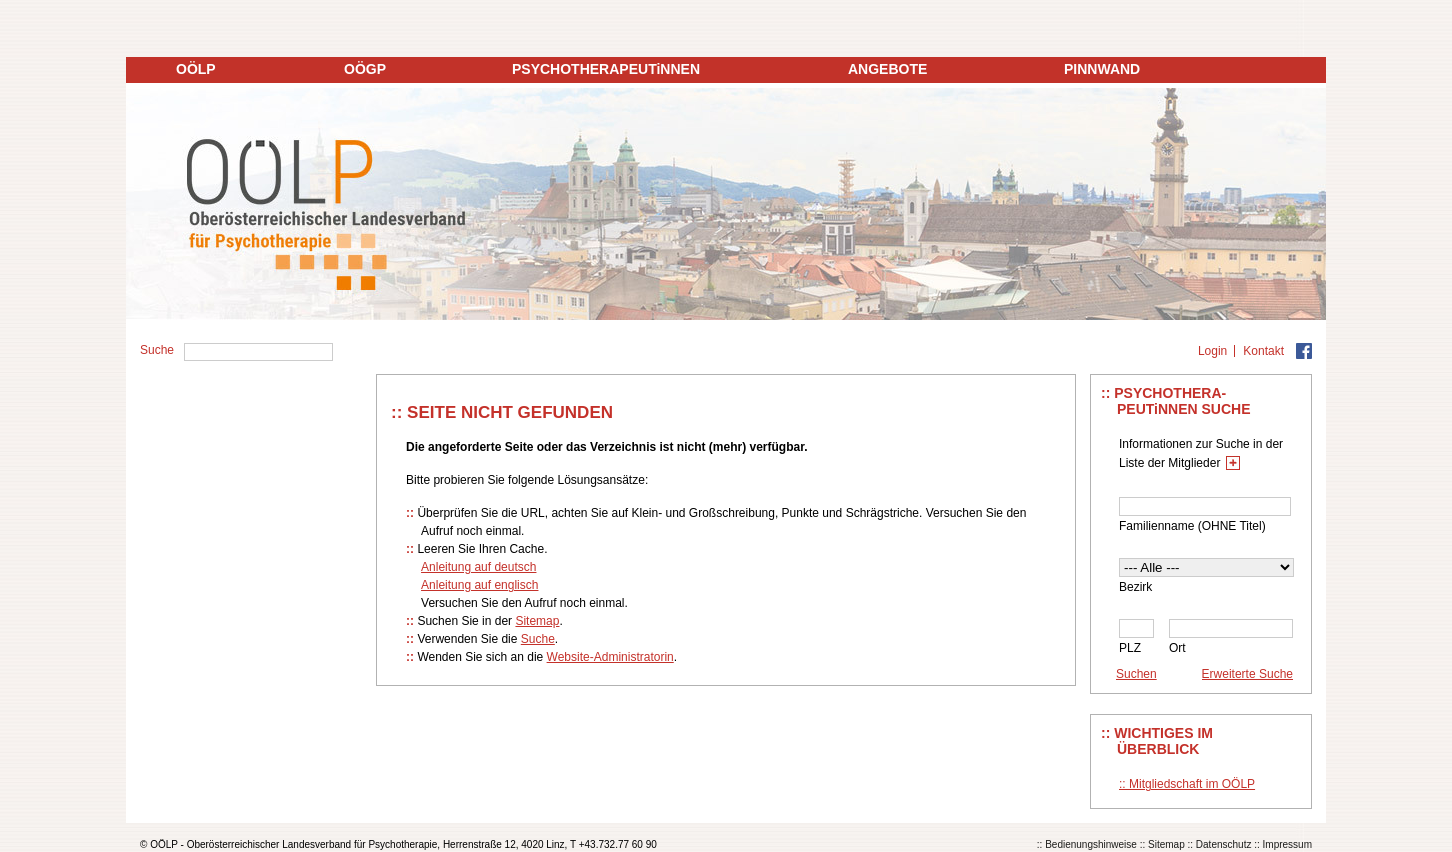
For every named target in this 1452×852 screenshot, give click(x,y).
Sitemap (537, 621)
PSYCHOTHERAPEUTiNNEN (606, 69)
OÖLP (196, 69)
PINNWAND (1102, 69)
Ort (1177, 648)
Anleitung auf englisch (479, 585)
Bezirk (1135, 587)
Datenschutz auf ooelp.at (206, 831)
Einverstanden (1192, 802)
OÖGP (365, 69)
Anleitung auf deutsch (478, 567)
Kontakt (1263, 351)
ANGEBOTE (887, 69)
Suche (538, 639)
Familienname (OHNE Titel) (1192, 526)
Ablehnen (1290, 802)
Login (1212, 351)
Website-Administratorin (610, 657)
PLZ (1130, 648)
